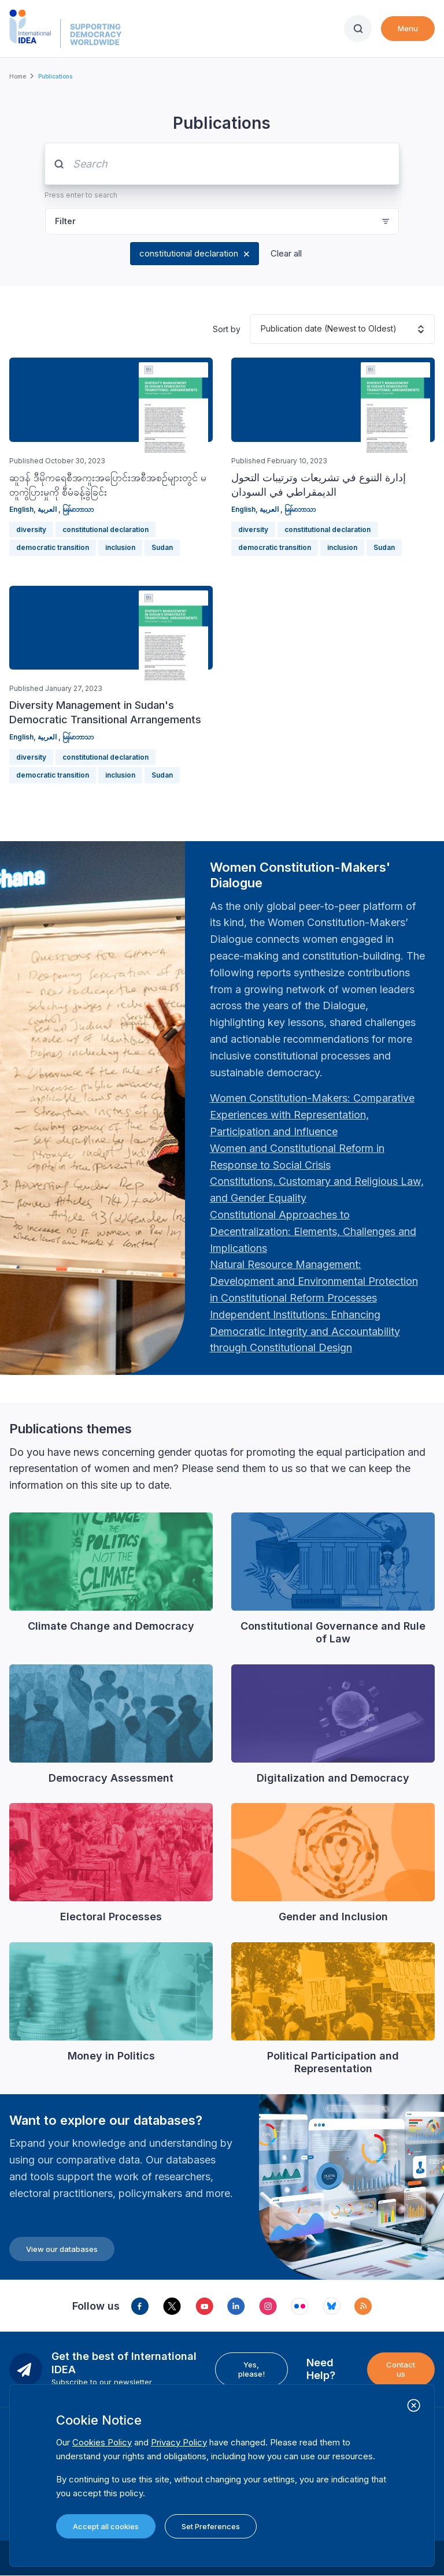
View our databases (62, 2249)
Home (17, 76)
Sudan (162, 547)
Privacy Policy (179, 2442)
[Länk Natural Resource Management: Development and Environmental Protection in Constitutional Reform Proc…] (314, 1281)
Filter (65, 221)
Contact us (400, 2369)
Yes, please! (251, 2369)
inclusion (120, 547)
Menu (408, 28)
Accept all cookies (106, 2526)
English (21, 509)
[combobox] (261, 329)
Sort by (226, 329)
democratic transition (52, 547)
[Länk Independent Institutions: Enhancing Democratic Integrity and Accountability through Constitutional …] (305, 1331)
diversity (31, 529)
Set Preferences (211, 2526)
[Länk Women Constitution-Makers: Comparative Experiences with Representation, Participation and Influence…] (312, 1115)
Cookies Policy (102, 2442)
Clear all (286, 253)
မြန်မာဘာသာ (78, 509)
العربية (48, 509)
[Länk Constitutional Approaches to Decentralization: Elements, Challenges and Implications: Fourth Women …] (313, 1231)
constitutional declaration (188, 253)
